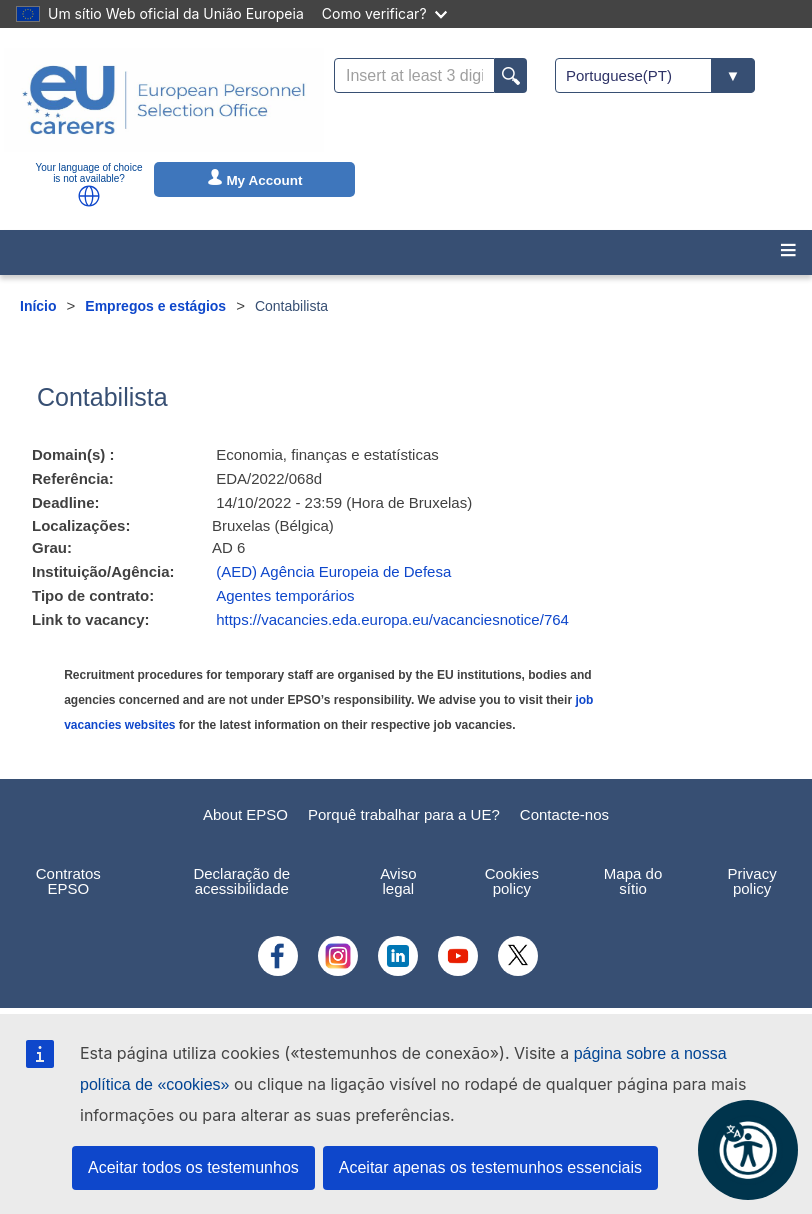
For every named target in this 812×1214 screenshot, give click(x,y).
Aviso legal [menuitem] (398, 881)
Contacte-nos (564, 814)
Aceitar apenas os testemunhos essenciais (490, 1167)
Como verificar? (384, 13)
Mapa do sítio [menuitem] (633, 881)
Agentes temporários (285, 595)
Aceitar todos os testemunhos (193, 1167)
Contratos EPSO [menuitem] (68, 881)
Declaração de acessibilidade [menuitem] (241, 881)
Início (38, 306)
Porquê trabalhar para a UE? (404, 814)
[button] (89, 196)
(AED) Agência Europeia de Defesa (333, 571)
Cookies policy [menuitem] (512, 881)
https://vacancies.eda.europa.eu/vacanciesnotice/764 (392, 619)
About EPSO (245, 814)
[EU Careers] (164, 100)
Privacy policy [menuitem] (752, 881)
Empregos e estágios (155, 306)
